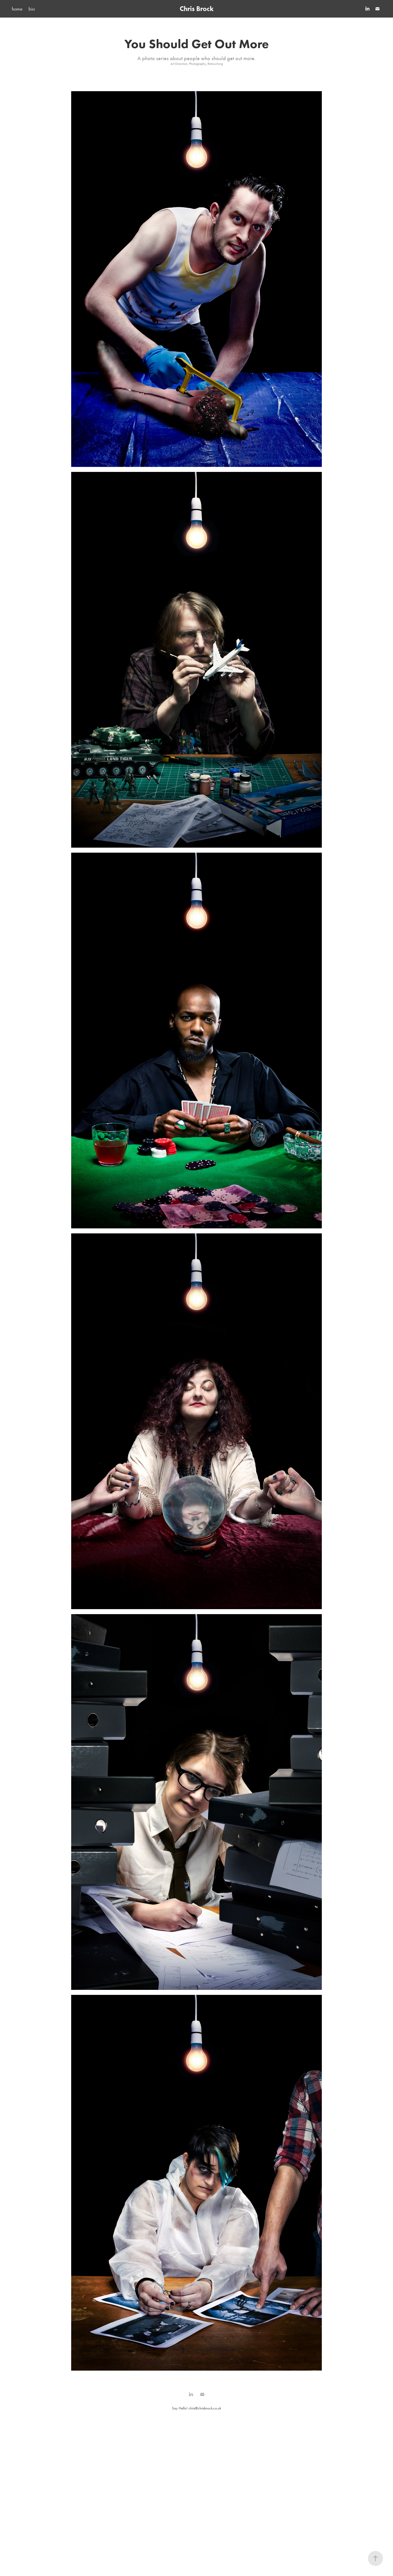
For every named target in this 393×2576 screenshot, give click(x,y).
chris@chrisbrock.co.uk (204, 2408)
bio (32, 9)
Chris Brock (197, 9)
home (17, 9)
